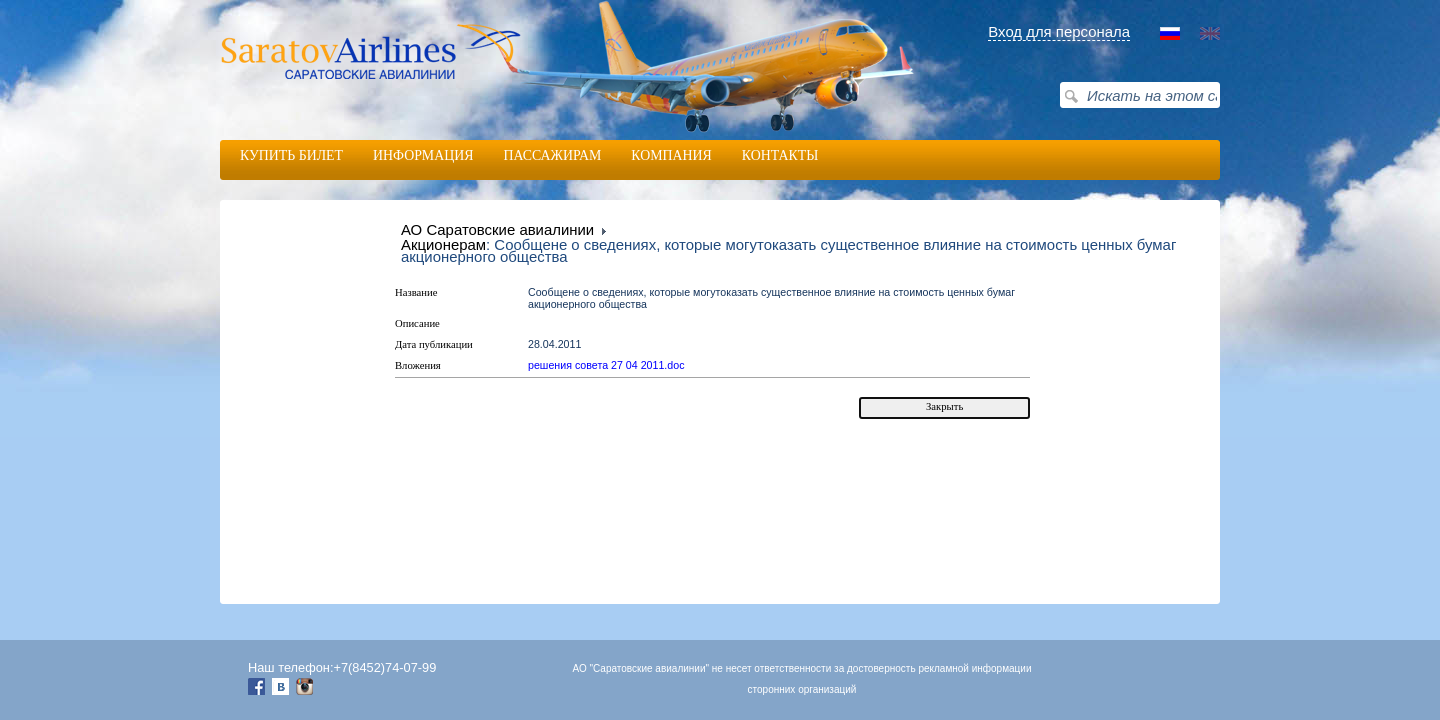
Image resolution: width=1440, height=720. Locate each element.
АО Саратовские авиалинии (497, 229)
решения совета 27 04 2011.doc (606, 365)
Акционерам (443, 245)
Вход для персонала (1059, 31)
